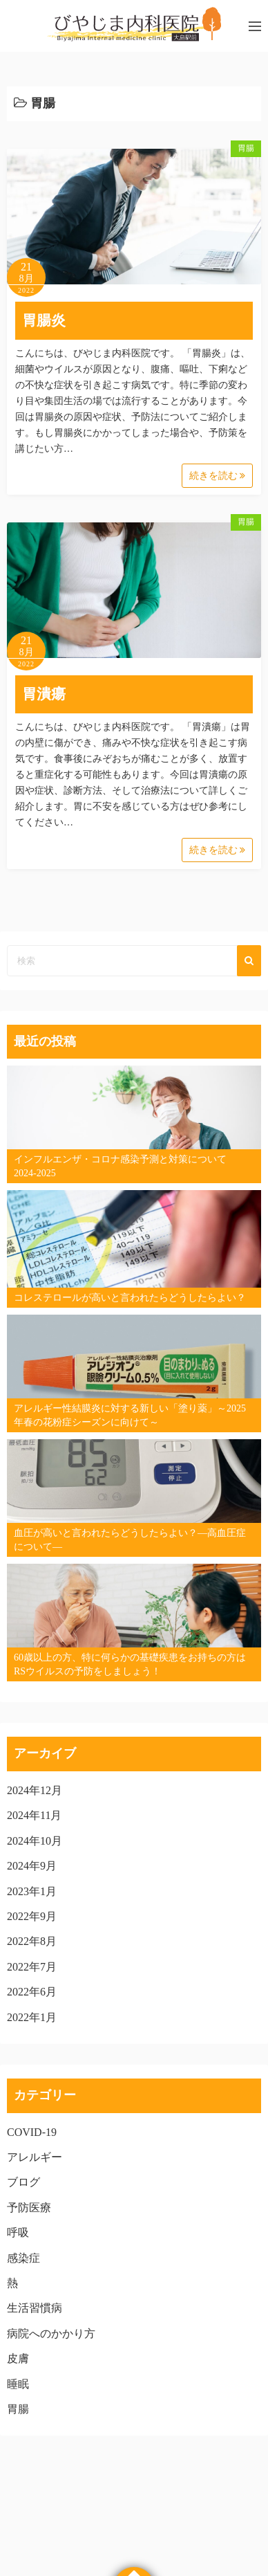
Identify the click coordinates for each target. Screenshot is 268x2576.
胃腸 (246, 148)
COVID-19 (32, 2132)
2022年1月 (32, 2017)
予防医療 (29, 2207)
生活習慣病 (34, 2308)
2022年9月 (32, 1916)
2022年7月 (32, 1967)
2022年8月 (32, 1941)
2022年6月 (32, 1992)
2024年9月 (32, 1866)
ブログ (23, 2182)
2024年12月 (34, 1790)
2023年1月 (32, 1891)
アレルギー (34, 2157)
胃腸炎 (44, 320)
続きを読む (217, 476)
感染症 (23, 2258)
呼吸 (18, 2232)
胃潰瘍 (44, 694)
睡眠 (18, 2384)
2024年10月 (34, 1841)
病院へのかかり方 (51, 2333)
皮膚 (18, 2358)
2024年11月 (34, 1815)
